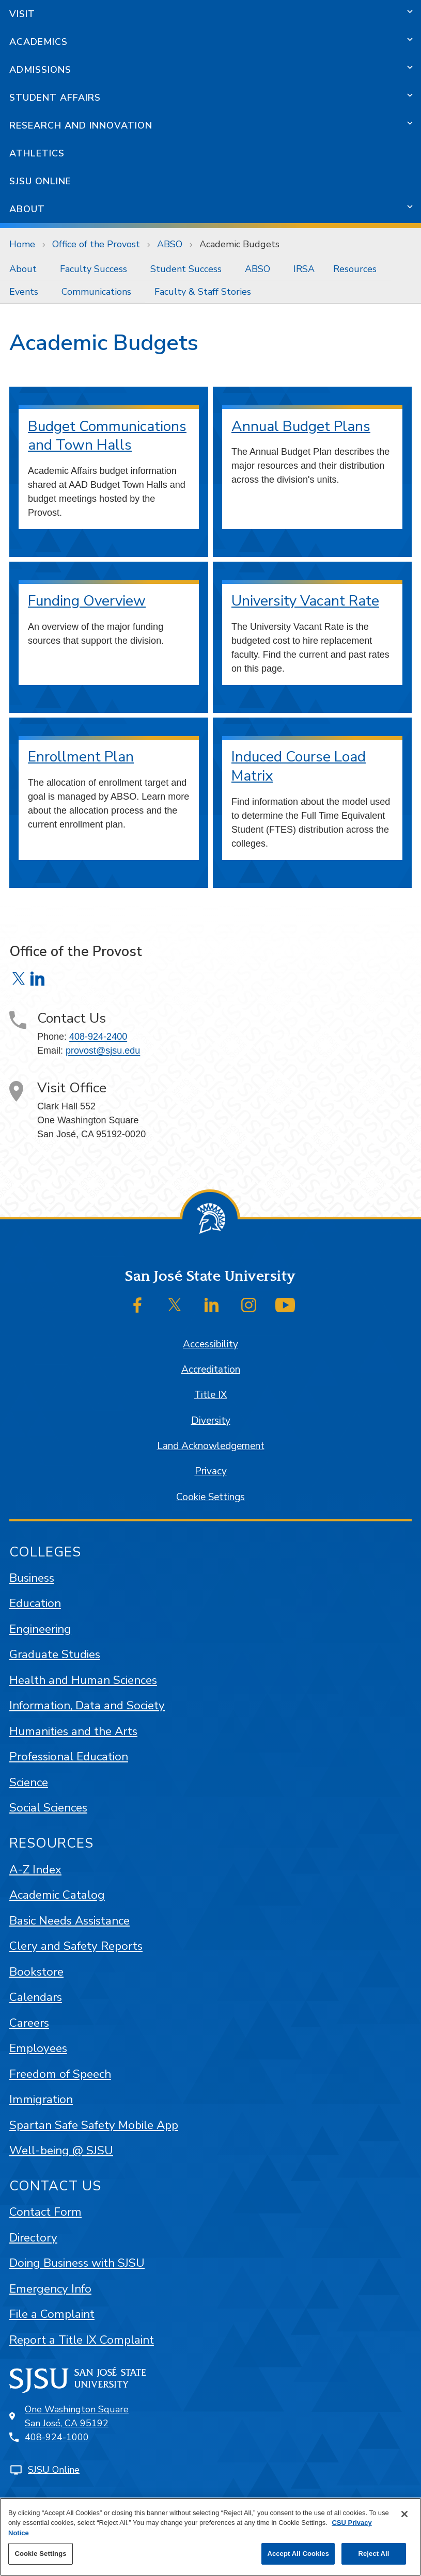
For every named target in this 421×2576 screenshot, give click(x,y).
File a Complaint (52, 2314)
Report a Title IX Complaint (81, 2340)
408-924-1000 (57, 2437)
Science (28, 1782)
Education (35, 1603)
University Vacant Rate (305, 601)
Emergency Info (50, 2289)
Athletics (37, 153)
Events (23, 291)
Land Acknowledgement (210, 1446)
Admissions (40, 69)
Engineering (40, 1629)
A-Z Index (35, 1870)
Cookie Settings (210, 1497)
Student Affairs (55, 97)
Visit (22, 14)
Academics (38, 42)
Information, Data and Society (87, 1705)
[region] (210, 2537)
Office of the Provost (96, 244)
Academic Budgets (239, 244)
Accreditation (210, 1369)
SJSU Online (40, 181)
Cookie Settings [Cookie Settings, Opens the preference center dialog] (40, 2553)
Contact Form (45, 2212)
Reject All (373, 2553)
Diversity (210, 1420)
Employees (38, 2048)
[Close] (404, 2514)
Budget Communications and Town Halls (107, 436)
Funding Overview (87, 601)
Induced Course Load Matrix (298, 766)
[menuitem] (25, 269)
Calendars (35, 1997)
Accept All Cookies (298, 2553)
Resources (355, 269)
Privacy (211, 1471)
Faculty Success (93, 269)
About (27, 209)
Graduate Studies (54, 1654)
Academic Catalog (57, 1895)
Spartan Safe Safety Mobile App (93, 2125)
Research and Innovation (80, 125)
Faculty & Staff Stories (202, 291)
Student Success (186, 269)
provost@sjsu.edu (103, 1050)
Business (31, 1578)
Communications (96, 291)
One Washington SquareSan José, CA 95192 (77, 2416)
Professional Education (68, 1756)
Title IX (210, 1395)
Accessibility (210, 1344)
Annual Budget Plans (300, 426)
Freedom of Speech (60, 2074)
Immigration (41, 2099)
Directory (33, 2238)
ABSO (169, 244)
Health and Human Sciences (83, 1680)
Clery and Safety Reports (76, 1946)
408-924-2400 (98, 1036)
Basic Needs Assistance (69, 1921)
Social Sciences (48, 1808)
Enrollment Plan (81, 757)
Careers (29, 2023)
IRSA (304, 269)
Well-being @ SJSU (61, 2150)
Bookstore (36, 1972)
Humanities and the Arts (73, 1731)
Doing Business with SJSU (77, 2263)
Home (22, 244)
